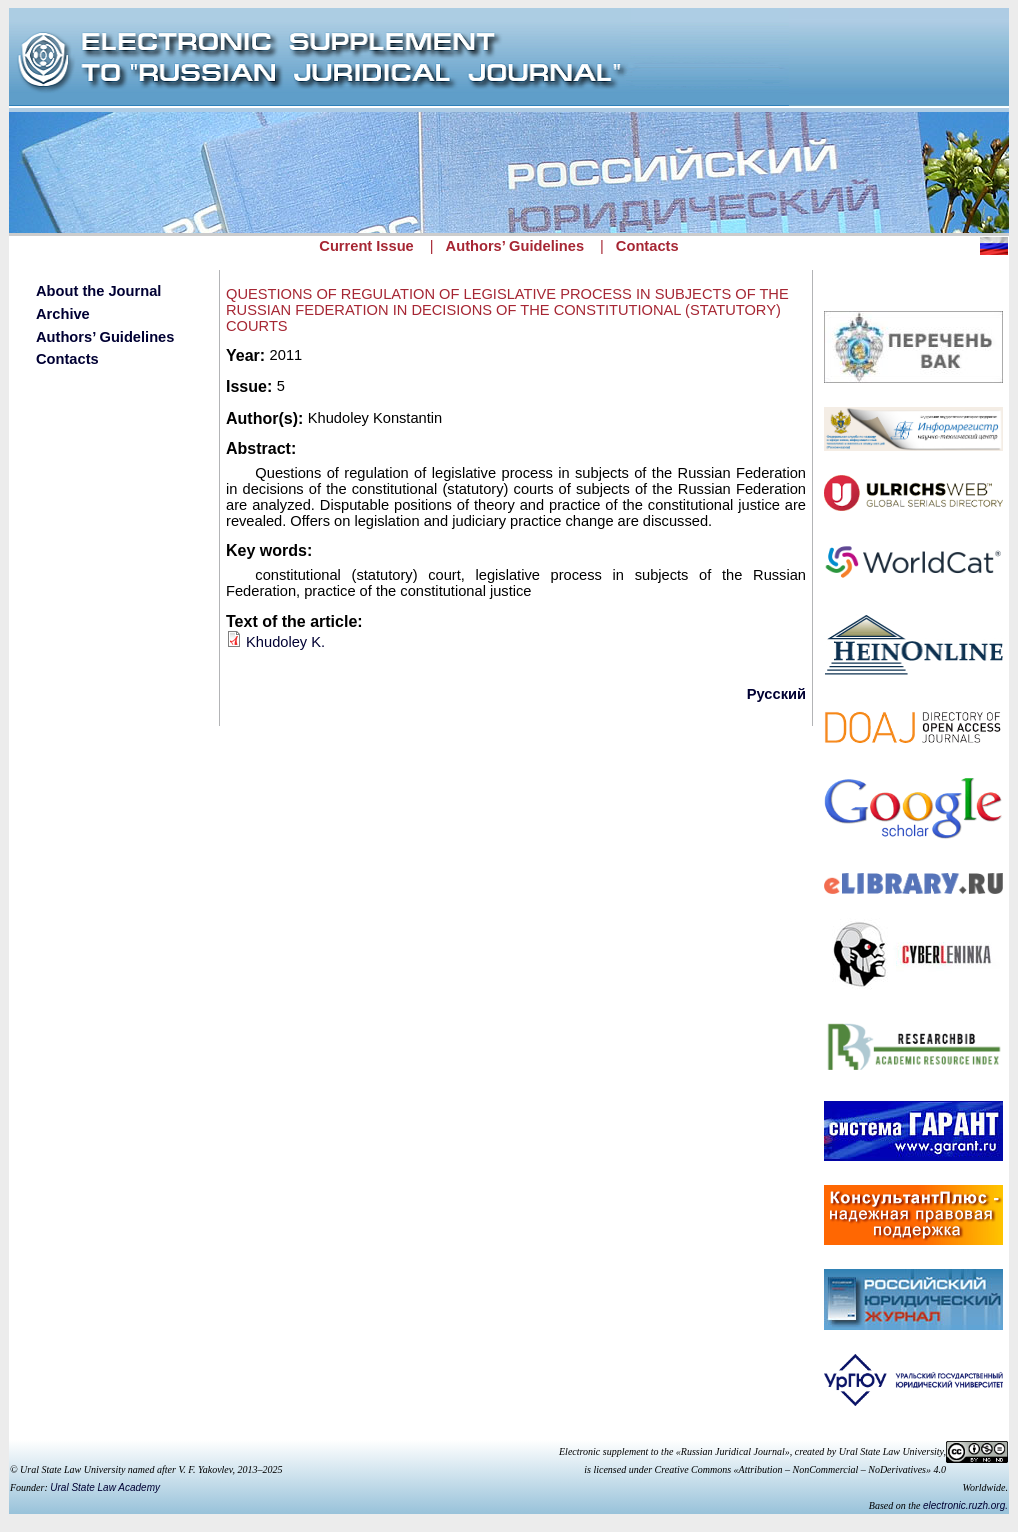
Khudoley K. (285, 642)
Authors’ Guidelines (515, 246)
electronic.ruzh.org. (965, 1505)
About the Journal (98, 291)
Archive (63, 314)
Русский (776, 694)
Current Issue (366, 246)
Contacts (647, 246)
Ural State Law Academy (105, 1487)
